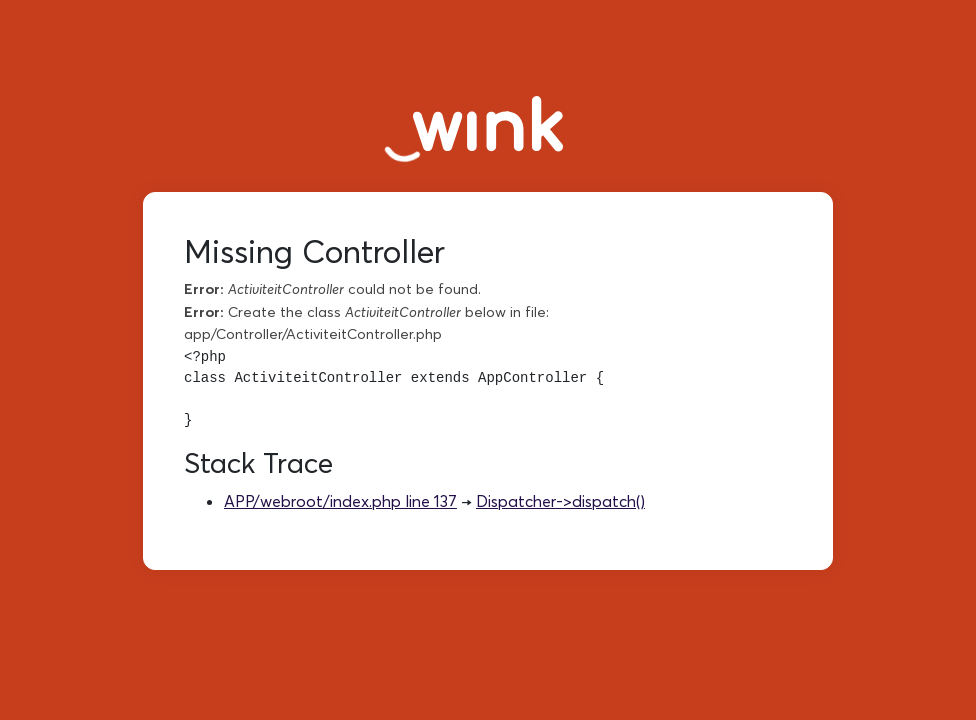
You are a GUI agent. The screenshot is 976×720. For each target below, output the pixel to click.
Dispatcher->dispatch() (560, 501)
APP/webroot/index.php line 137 (340, 501)
